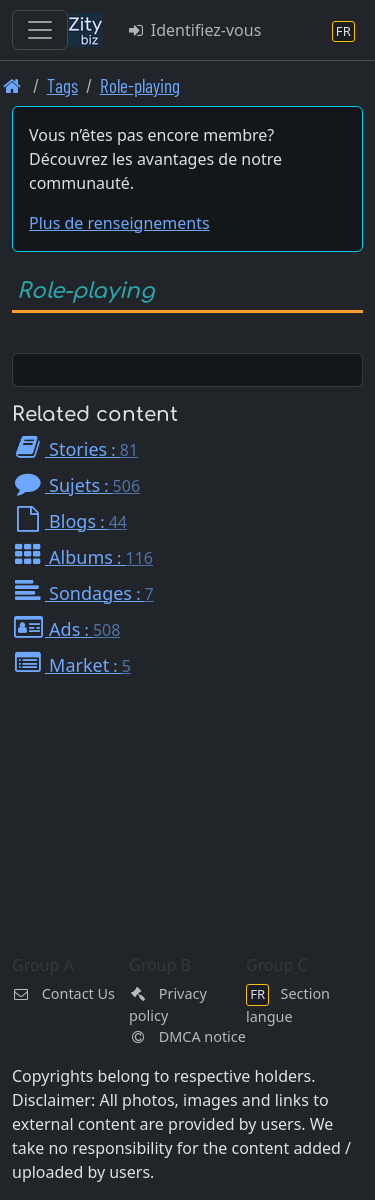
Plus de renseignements (119, 223)
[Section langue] (343, 30)
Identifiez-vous (193, 30)
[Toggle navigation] (40, 30)
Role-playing (140, 85)
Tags (62, 85)
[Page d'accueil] (12, 85)
